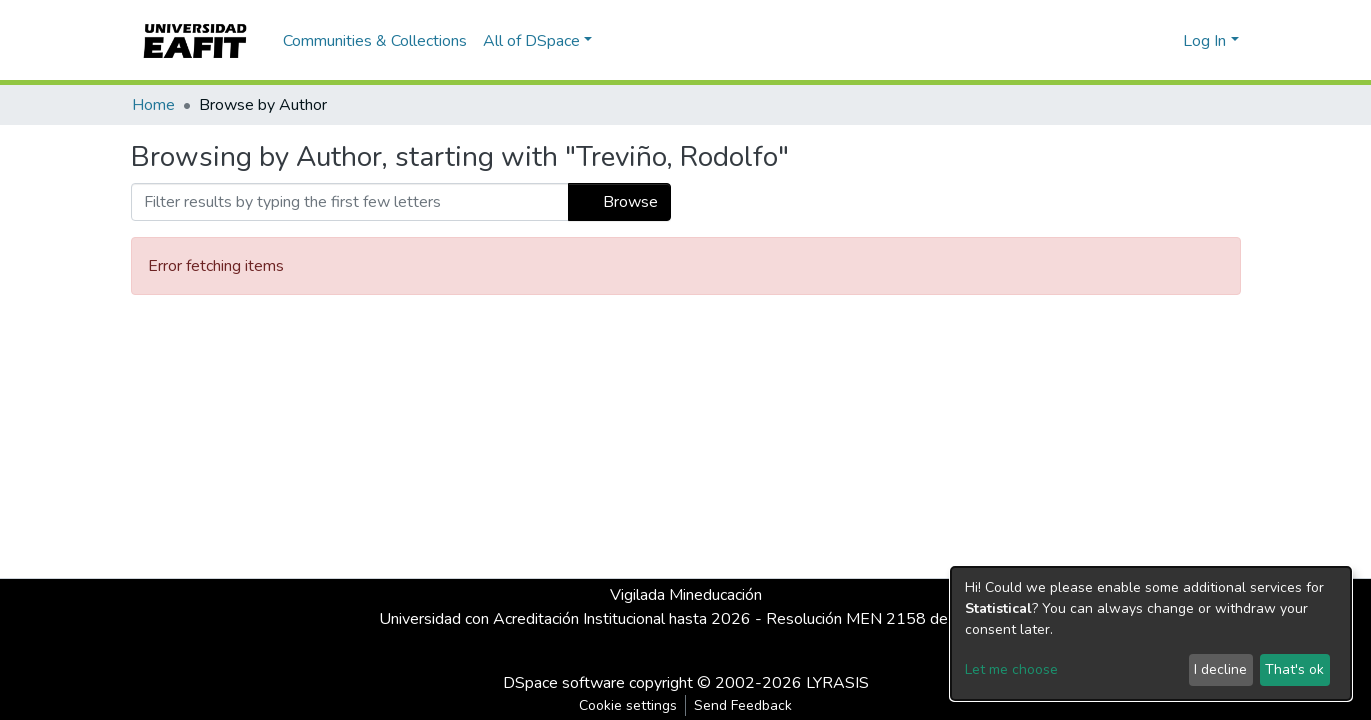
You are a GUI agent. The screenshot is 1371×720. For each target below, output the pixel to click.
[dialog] (1151, 633)
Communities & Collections (375, 41)
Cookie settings (628, 705)
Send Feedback (743, 705)
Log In (1204, 41)
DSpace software (564, 683)
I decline (1220, 669)
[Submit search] (1135, 41)
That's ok (1294, 669)
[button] (1164, 41)
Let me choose (1011, 669)
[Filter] (350, 202)
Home (153, 105)
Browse (619, 202)
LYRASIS (837, 683)
